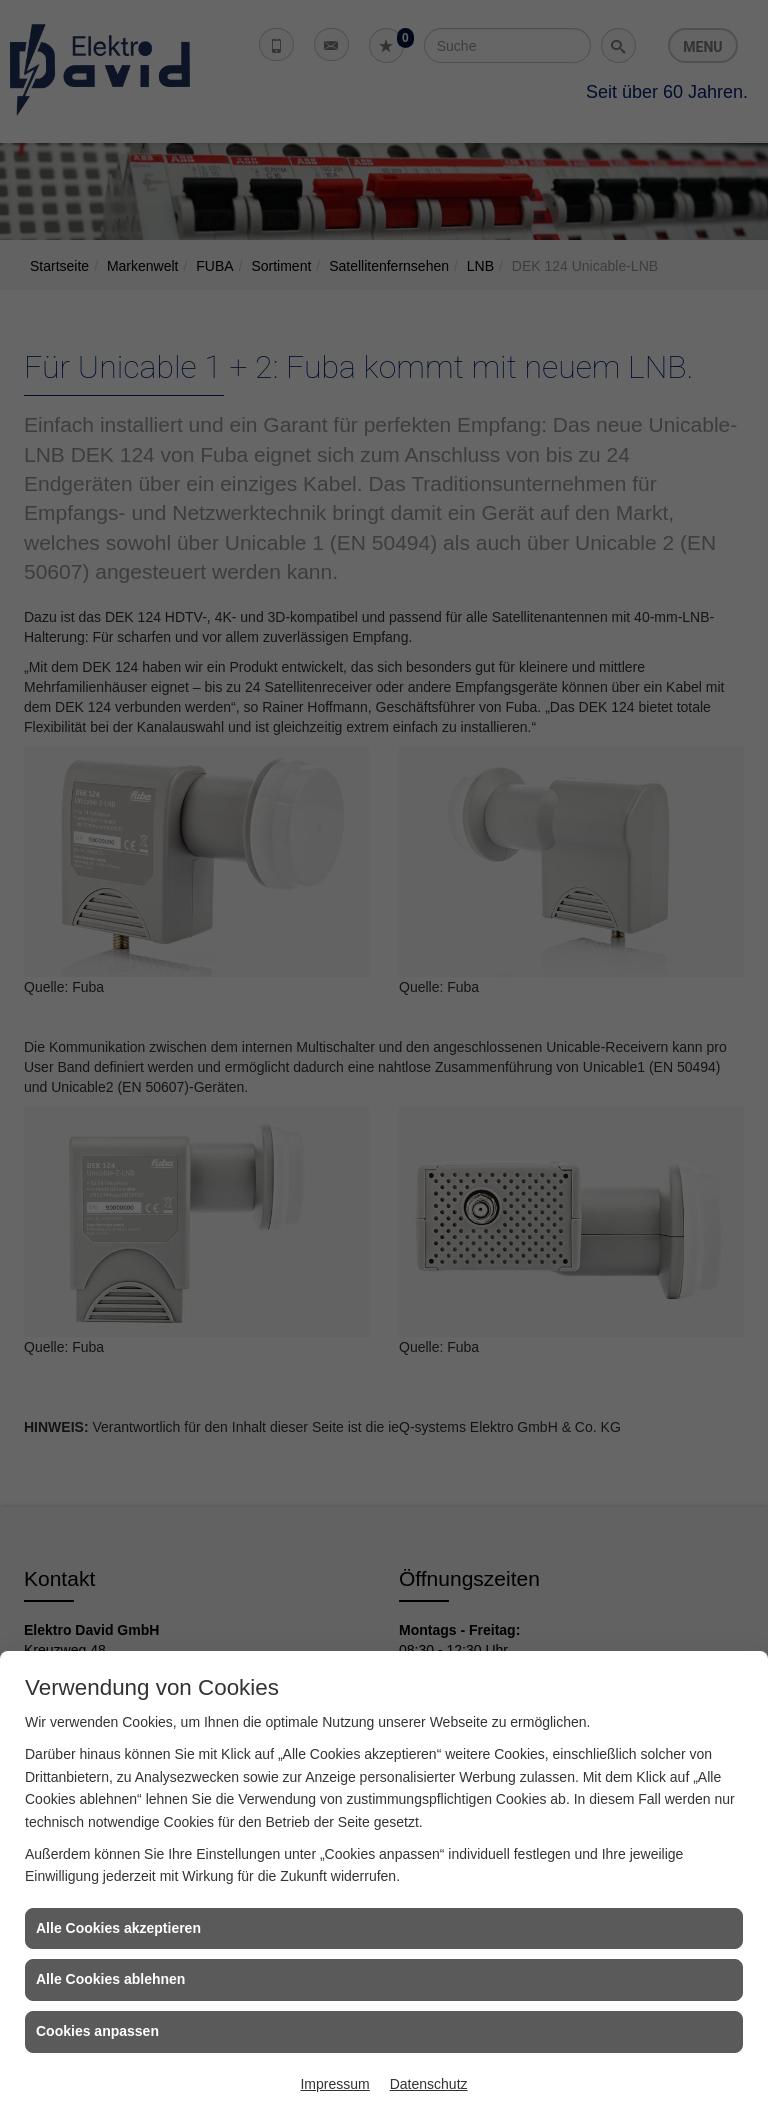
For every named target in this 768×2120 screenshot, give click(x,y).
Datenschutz (429, 2084)
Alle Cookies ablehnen (110, 1979)
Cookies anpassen (97, 2031)
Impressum (334, 2084)
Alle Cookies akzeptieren (118, 1928)
